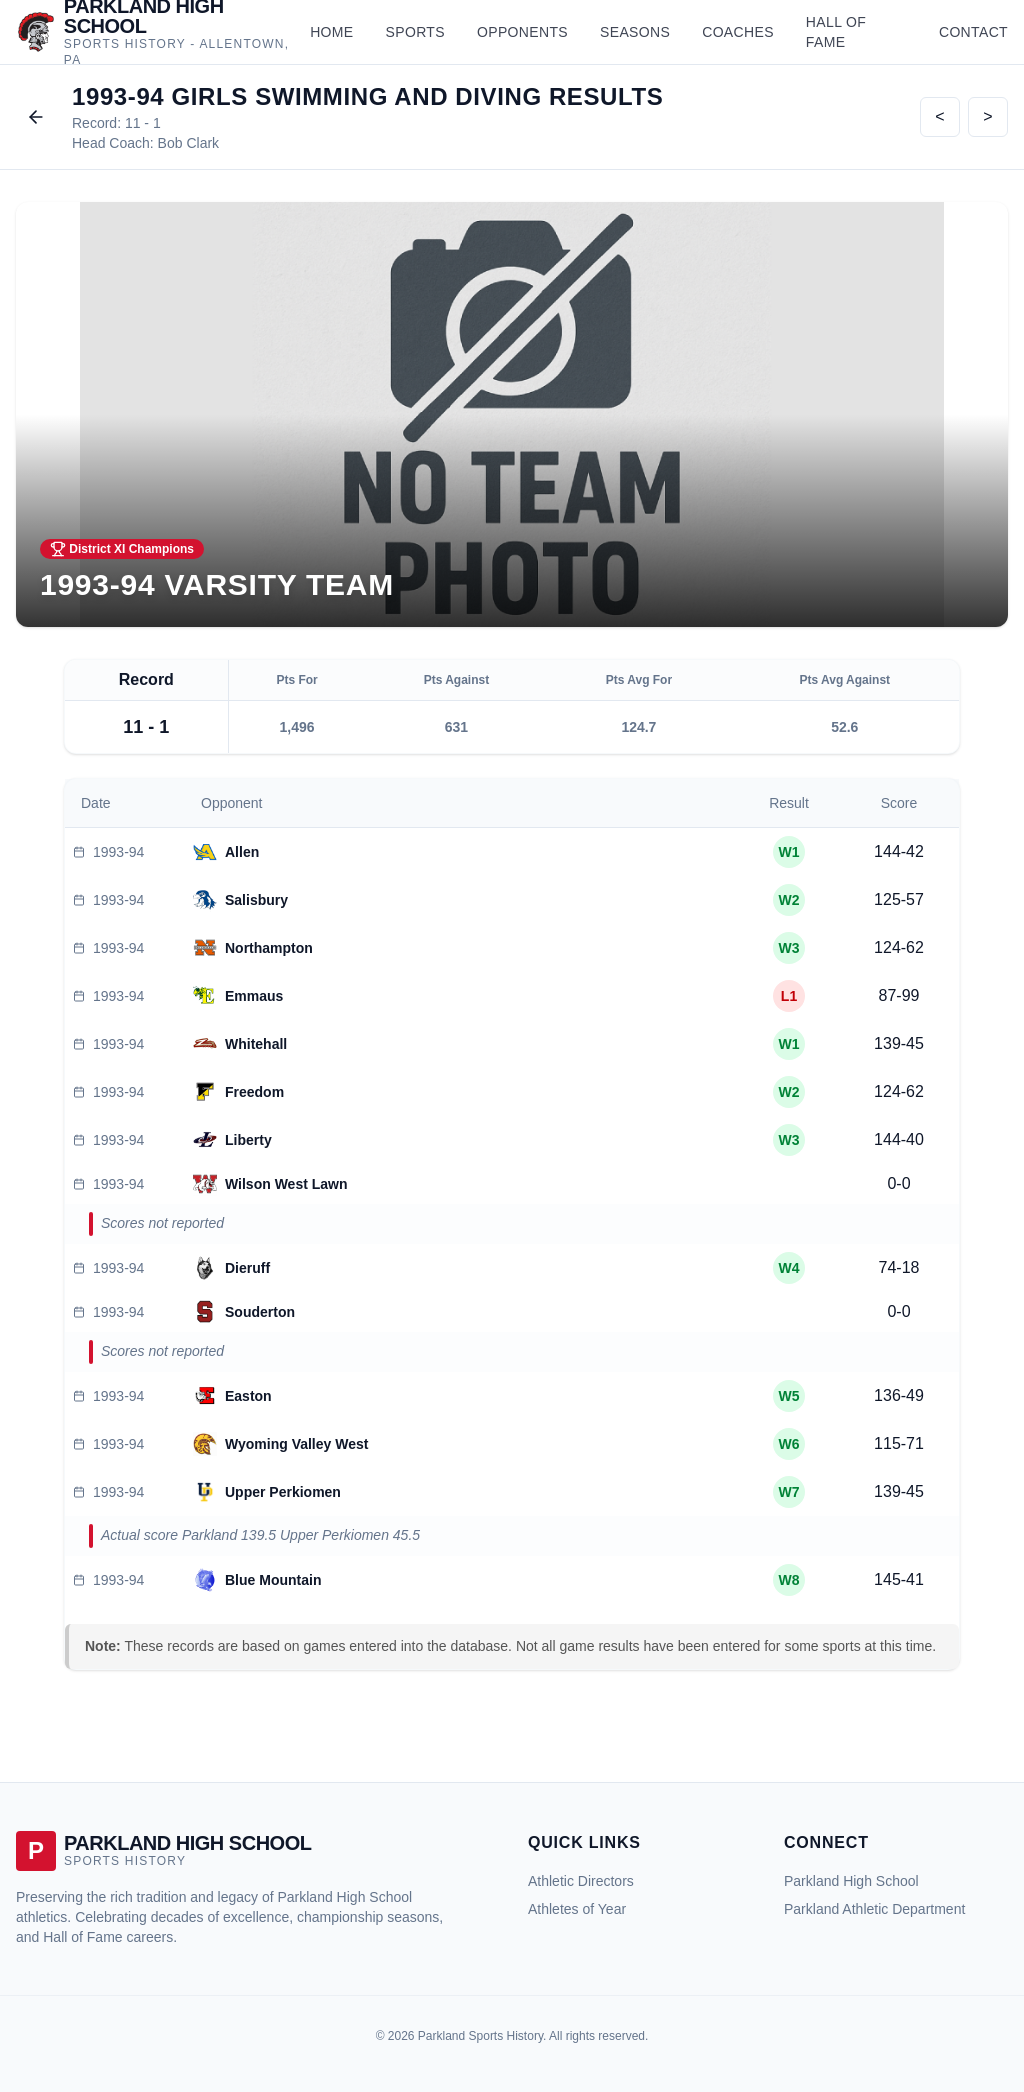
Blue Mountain (273, 1580)
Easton (248, 1396)
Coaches (738, 32)
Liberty (248, 1140)
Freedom (254, 1092)
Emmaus (254, 996)
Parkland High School (851, 1881)
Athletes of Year (577, 1909)
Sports (415, 32)
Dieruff (247, 1268)
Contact (973, 32)
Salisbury (256, 900)
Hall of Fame (836, 32)
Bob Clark (188, 143)
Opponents (522, 32)
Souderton (260, 1312)
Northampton (269, 948)
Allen (242, 852)
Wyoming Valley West (296, 1444)
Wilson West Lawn (286, 1184)
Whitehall (256, 1044)
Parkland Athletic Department (874, 1909)
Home (331, 32)
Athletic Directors (581, 1881)
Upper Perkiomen (283, 1492)
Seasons (635, 32)
